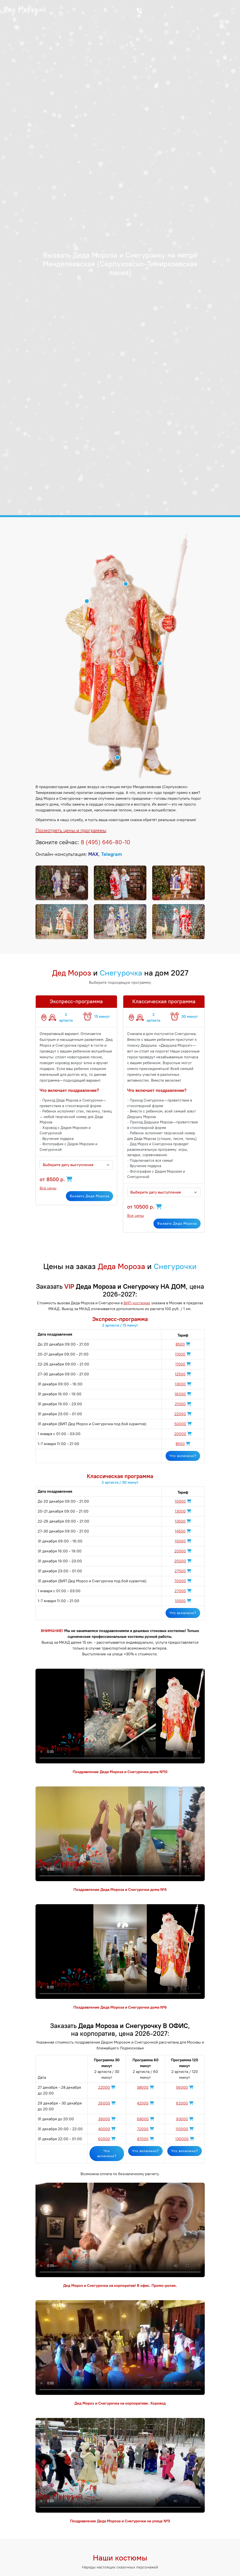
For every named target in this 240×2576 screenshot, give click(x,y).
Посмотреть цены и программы (71, 830)
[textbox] (73, 1165)
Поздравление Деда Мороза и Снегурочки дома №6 (120, 2007)
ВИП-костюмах (137, 1303)
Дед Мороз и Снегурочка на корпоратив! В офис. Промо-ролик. (120, 2285)
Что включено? (182, 1456)
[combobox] (76, 1165)
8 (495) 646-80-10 (105, 842)
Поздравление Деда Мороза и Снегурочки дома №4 (120, 1889)
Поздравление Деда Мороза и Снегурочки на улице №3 (120, 2521)
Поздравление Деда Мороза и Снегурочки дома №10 (120, 1771)
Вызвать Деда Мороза (89, 1196)
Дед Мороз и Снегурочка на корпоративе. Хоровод (120, 2403)
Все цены (48, 1188)
